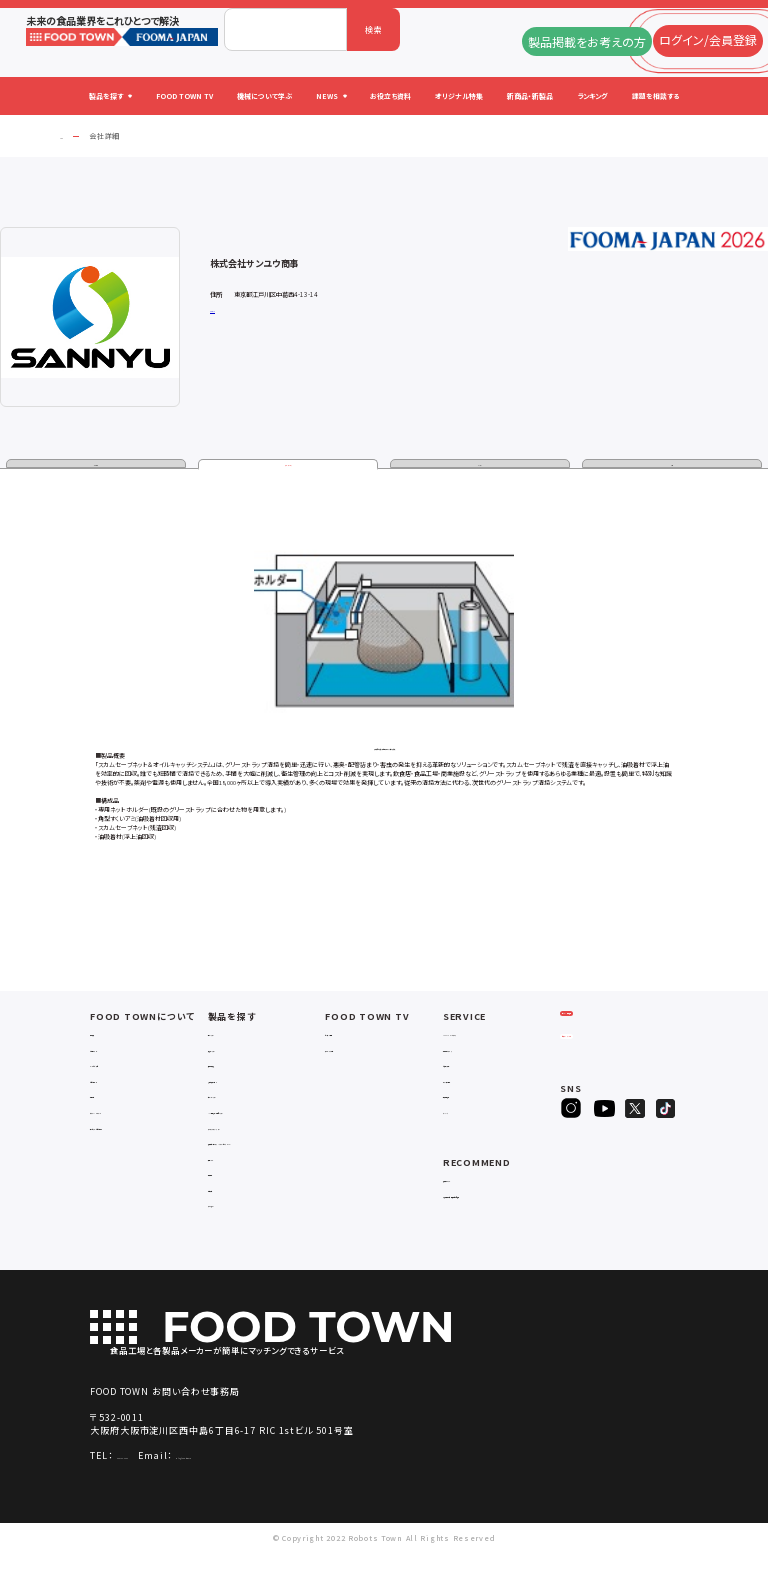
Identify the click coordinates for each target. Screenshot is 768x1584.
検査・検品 (228, 1204)
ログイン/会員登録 (607, 1047)
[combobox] (285, 29)
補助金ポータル (473, 1199)
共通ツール (229, 1188)
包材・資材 (228, 1219)
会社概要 (107, 1053)
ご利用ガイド (114, 1068)
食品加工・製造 (236, 1084)
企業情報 (96, 466)
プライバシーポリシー (131, 1131)
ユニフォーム (232, 1235)
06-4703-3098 (150, 1487)
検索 (374, 29)
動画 (672, 466)
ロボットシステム (239, 1115)
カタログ (480, 466)
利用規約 (107, 1115)
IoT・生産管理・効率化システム (266, 1131)
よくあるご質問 (118, 1084)
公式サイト (221, 310)
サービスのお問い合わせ (137, 1146)
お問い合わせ (116, 1099)
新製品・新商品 (471, 1115)
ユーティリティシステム (251, 1146)
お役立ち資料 (469, 1084)
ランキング (462, 1131)
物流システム (233, 1053)
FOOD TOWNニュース (484, 1053)
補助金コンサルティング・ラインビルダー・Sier (263, 1168)
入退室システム (237, 1068)
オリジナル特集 (472, 1099)
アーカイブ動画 (353, 1068)
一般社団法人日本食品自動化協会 (500, 1220)
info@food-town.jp (279, 1487)
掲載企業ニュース (476, 1068)
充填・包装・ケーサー (248, 1099)
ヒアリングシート (608, 1087)
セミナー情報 (351, 1053)
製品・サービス (288, 466)
